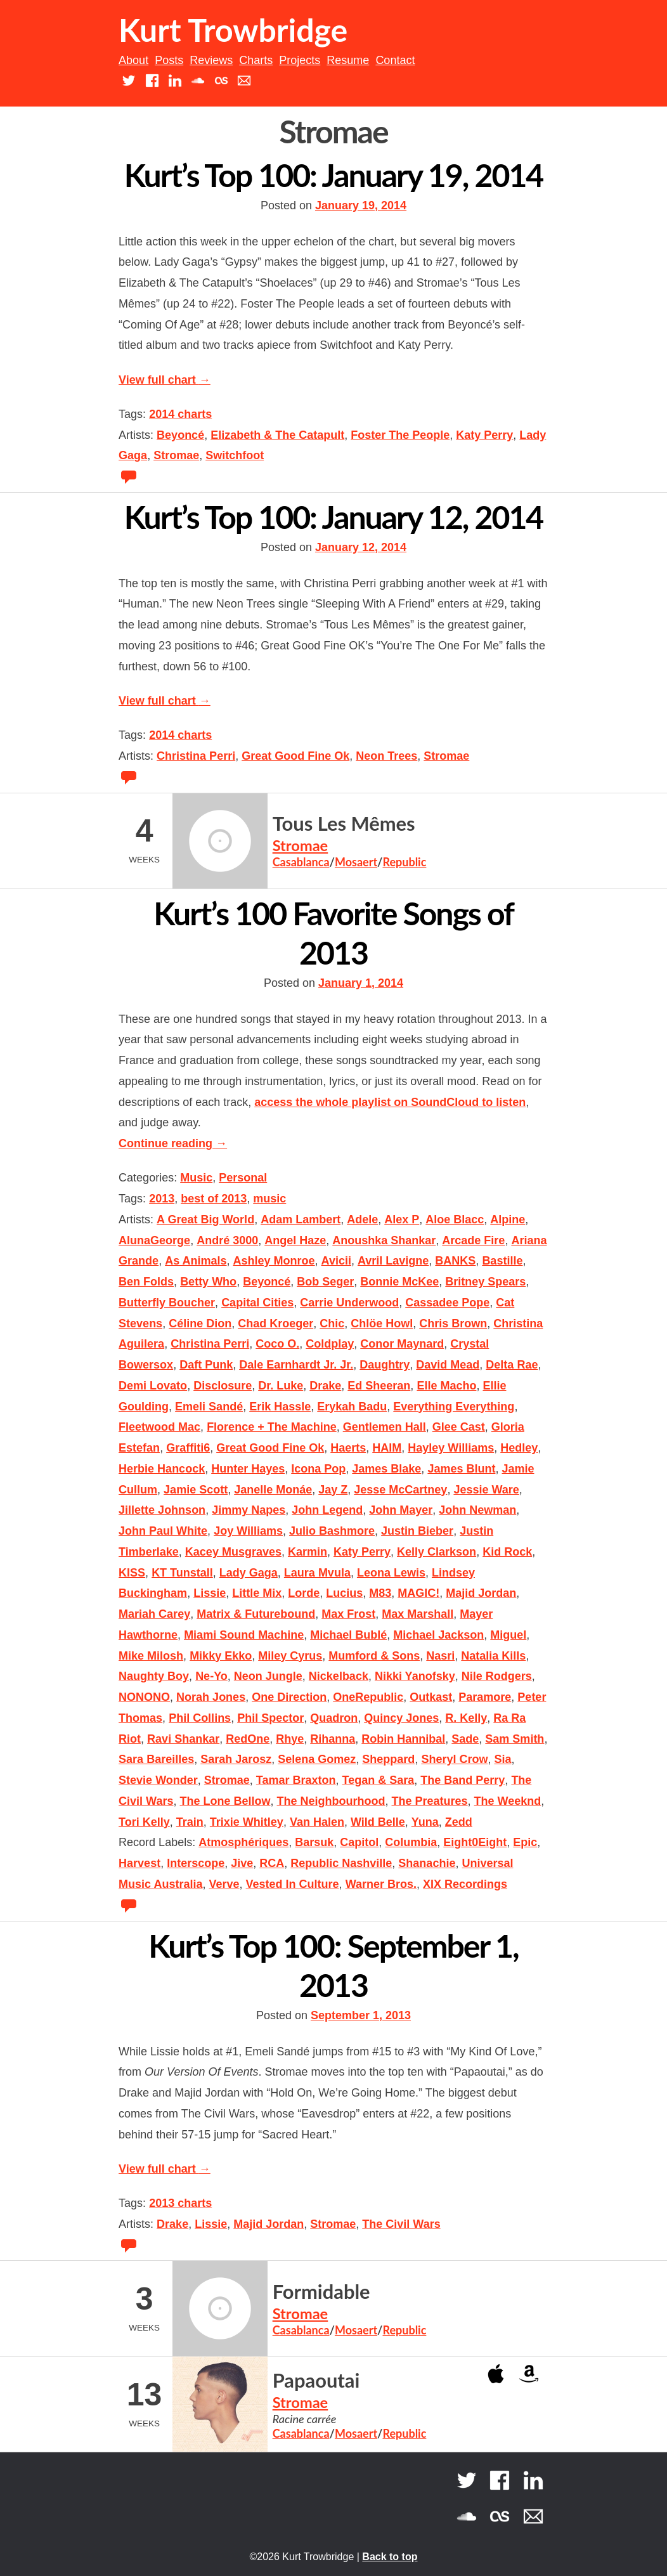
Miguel (508, 1635)
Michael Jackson (438, 1635)
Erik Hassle (280, 1406)
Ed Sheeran (378, 1385)
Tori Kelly (144, 1822)
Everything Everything (453, 1406)
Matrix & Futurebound (256, 1614)
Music (196, 1177)
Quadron (334, 1718)
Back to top (389, 2556)
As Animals (195, 1260)
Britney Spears (485, 1281)
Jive (242, 1863)
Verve (224, 1884)
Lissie (209, 1593)
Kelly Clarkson (436, 1551)
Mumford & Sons (374, 1655)
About (133, 60)
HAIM (386, 1447)
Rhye (290, 1739)
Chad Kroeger (275, 1323)
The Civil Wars (401, 2224)
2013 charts (180, 2203)
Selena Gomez (317, 1759)
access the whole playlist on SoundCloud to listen (390, 1102)
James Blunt (461, 1468)
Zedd (458, 1822)
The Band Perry (462, 1780)
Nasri (440, 1655)
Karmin (307, 1551)
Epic (525, 1842)
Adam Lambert (300, 1219)
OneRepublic (368, 1697)
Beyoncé (180, 435)
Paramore (484, 1697)
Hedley (519, 1447)
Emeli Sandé (209, 1406)
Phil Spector (270, 1718)
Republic (404, 862)
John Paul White (163, 1531)
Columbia (411, 1842)
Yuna (425, 1822)
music (269, 1198)
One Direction (289, 1697)
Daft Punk (206, 1364)
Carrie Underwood (349, 1302)
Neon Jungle (268, 1676)
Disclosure (222, 1385)
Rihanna (332, 1739)
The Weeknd (507, 1801)
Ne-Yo (211, 1676)
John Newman (477, 1510)
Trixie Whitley (246, 1822)
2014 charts (180, 414)
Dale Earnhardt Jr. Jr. (296, 1364)
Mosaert (356, 862)
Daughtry (384, 1364)
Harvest (139, 1863)
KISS (132, 1572)
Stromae (176, 455)
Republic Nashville (341, 1863)
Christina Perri (196, 756)
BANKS (455, 1260)
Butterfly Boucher (167, 1302)
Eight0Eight (475, 1842)
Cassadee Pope (447, 1302)
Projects (299, 60)
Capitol (359, 1842)
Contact (395, 60)
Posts (169, 60)
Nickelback (338, 1676)
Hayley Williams (451, 1447)
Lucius (344, 1593)
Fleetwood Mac (159, 1427)
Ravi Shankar (183, 1739)
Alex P (401, 1219)
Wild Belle (378, 1822)
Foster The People (400, 435)
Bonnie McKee (399, 1281)
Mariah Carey (154, 1614)
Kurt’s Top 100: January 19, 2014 (333, 175)
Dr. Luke (280, 1385)
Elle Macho (446, 1385)
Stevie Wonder (158, 1780)
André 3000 (227, 1240)
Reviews (211, 60)
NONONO (144, 1697)
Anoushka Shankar (384, 1240)
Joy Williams (248, 1531)
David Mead (447, 1364)
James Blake (386, 1468)
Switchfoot (234, 455)
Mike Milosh (151, 1655)
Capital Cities (257, 1302)
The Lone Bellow (224, 1801)
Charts (256, 60)
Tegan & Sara (378, 1780)
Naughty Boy (154, 1676)
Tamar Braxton (296, 1780)
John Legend (327, 1510)
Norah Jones (210, 1697)
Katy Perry (484, 435)
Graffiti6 (188, 1447)
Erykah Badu (352, 1406)
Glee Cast (458, 1427)
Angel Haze (295, 1240)
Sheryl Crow (454, 1759)
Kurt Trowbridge (233, 30)
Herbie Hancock (162, 1468)
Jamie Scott (196, 1489)
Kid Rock (507, 1551)
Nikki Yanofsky (415, 1676)
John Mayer (400, 1510)
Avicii (336, 1260)
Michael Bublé (348, 1635)
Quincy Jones (401, 1718)
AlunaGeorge (154, 1240)
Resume (348, 60)
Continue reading (173, 1143)
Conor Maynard (402, 1343)
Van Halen (317, 1822)
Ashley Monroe (274, 1260)
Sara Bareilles (156, 1759)
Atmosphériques (243, 1842)
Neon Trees (386, 756)
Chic (332, 1323)
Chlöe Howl (382, 1323)
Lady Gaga (248, 1572)
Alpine (507, 1219)
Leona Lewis (391, 1572)
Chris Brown (453, 1323)
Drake (325, 1385)
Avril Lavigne (393, 1260)
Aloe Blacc (454, 1219)
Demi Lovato (153, 1385)
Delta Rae (512, 1364)
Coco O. (277, 1343)
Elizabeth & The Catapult (277, 435)
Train (190, 1822)
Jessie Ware (486, 1489)
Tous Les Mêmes (344, 823)
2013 (161, 1198)
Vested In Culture (292, 1884)
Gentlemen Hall (384, 1427)
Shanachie (426, 1863)
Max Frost (348, 1614)
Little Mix (257, 1593)
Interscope (195, 1863)
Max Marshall (417, 1614)
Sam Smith (514, 1739)
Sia (502, 1759)
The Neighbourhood (331, 1801)
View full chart (164, 380)
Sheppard (388, 1759)
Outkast (431, 1697)
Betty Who (208, 1281)
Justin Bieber (417, 1531)
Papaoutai (316, 2380)
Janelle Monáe (273, 1489)
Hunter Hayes (248, 1468)
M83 (380, 1593)
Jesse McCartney (400, 1489)
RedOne (247, 1739)
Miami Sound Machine (244, 1635)
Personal (243, 1177)
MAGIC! (418, 1593)
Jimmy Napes (248, 1510)
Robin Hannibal (403, 1739)
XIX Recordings (465, 1884)
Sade (465, 1739)
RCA (271, 1863)
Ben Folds (146, 1281)
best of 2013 (214, 1198)
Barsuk (314, 1842)
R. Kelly (466, 1718)
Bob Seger (325, 1281)
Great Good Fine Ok (295, 756)
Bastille (502, 1260)
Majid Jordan (481, 1593)
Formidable (321, 2291)
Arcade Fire (473, 1240)
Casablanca (301, 862)
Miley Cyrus (290, 1655)
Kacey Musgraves (233, 1551)
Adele (362, 1219)
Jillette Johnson (162, 1510)
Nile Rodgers (497, 1676)
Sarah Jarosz (235, 1759)
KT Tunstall (182, 1572)
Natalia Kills (493, 1655)
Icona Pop (318, 1468)
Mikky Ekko (221, 1655)
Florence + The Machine (272, 1427)
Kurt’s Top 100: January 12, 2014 (333, 517)
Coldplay (330, 1343)
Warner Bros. (381, 1884)
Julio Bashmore (332, 1531)
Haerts (348, 1447)
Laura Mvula (317, 1572)
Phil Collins (200, 1718)
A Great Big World (205, 1219)
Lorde (304, 1593)
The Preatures (430, 1801)
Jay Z (332, 1489)
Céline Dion (200, 1323)
